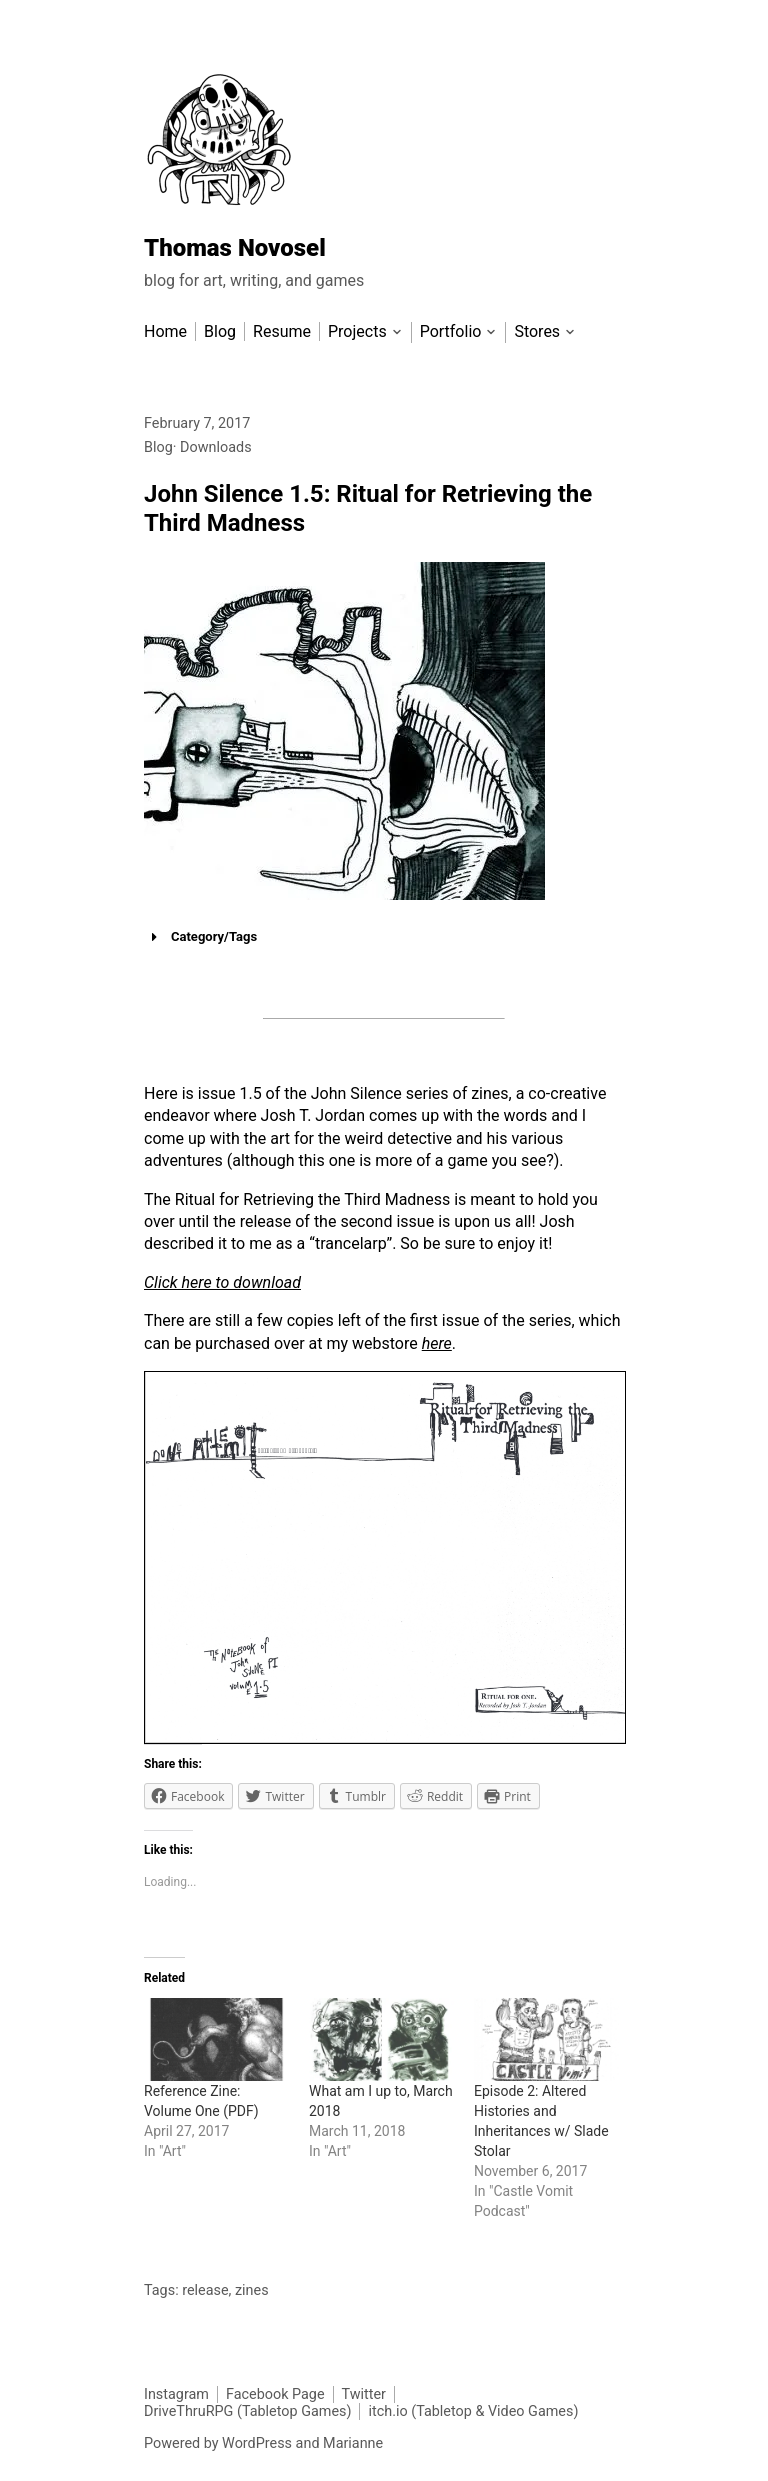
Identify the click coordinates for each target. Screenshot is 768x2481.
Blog (158, 447)
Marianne (353, 2443)
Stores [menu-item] (537, 331)
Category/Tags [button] (200, 937)
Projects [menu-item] (357, 331)
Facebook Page (275, 2394)
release (205, 2290)
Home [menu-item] (165, 331)
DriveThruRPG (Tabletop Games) (247, 2411)
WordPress (257, 2443)
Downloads (216, 447)
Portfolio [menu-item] (451, 331)
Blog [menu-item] (220, 331)
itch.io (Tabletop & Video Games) (473, 2411)
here (437, 1343)
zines (252, 2290)
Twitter (364, 2394)
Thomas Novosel (235, 248)
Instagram (176, 2394)
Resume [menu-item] (282, 331)
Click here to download (222, 1282)
